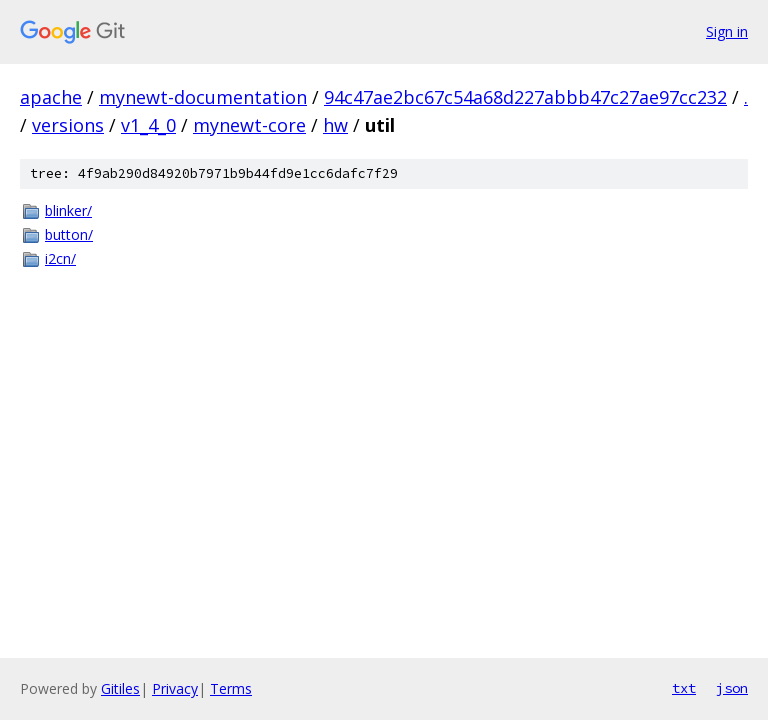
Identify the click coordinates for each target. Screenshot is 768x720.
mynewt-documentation (203, 97)
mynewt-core (249, 125)
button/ (69, 234)
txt (684, 688)
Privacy (175, 688)
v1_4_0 (148, 125)
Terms (231, 688)
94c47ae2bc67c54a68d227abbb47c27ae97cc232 (525, 97)
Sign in (727, 31)
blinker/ (68, 210)
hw (335, 125)
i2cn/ (60, 258)
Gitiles (120, 688)
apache (51, 97)
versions (68, 125)
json (732, 688)
